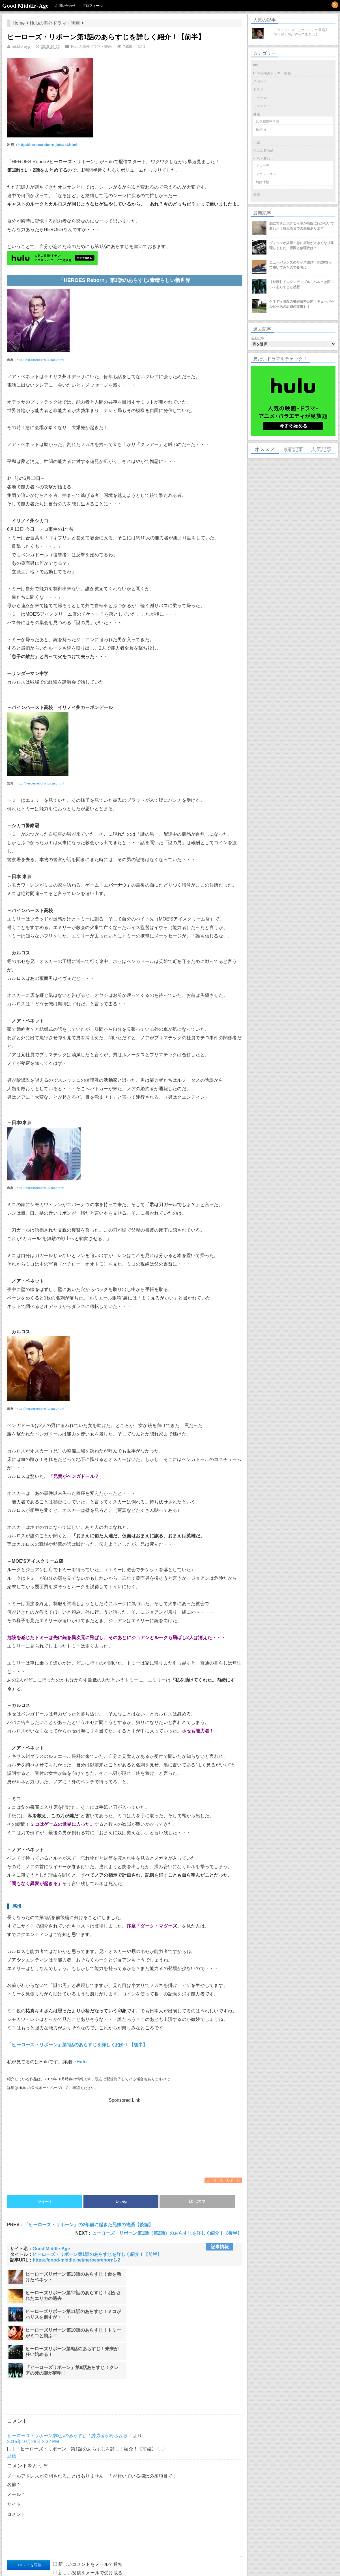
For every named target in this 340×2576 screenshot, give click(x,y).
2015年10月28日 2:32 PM (33, 2385)
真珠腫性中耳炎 (267, 121)
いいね (121, 2202)
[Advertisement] (124, 2138)
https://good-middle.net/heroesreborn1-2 (76, 2260)
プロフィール (93, 6)
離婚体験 (262, 182)
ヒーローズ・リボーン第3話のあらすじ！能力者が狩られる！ (69, 2379)
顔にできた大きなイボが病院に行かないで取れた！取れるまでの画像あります (301, 225)
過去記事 (257, 338)
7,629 (128, 46)
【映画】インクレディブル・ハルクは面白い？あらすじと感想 (301, 284)
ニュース (260, 98)
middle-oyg (21, 46)
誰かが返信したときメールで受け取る (51, 2525)
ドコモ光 (262, 166)
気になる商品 (263, 150)
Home (19, 23)
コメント (16, 2458)
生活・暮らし (263, 159)
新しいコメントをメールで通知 (90, 2508)
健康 (256, 114)
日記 (256, 142)
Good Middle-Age (25, 5)
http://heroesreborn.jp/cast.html (48, 145)
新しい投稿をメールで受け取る (90, 2516)
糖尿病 (261, 130)
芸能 (256, 195)
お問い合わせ (65, 6)
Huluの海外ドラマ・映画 (55, 23)
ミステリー (261, 106)
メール (15, 2438)
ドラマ (258, 90)
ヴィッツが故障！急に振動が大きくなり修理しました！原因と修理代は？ (301, 245)
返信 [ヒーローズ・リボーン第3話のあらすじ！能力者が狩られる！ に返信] (11, 2400)
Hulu (81, 2061)
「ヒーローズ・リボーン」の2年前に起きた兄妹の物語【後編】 (88, 2224)
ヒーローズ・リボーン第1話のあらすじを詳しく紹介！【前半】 (97, 2254)
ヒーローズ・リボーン (223, 2180)
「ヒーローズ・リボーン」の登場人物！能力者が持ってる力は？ (301, 32)
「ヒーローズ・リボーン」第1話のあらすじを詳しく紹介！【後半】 (77, 2044)
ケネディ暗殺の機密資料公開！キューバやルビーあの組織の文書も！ (301, 304)
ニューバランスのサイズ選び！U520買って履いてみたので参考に (300, 265)
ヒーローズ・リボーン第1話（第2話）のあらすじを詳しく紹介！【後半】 (167, 2233)
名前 (13, 2428)
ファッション (266, 174)
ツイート (45, 2202)
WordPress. (95, 2566)
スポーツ (260, 81)
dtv (255, 65)
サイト (14, 2448)
